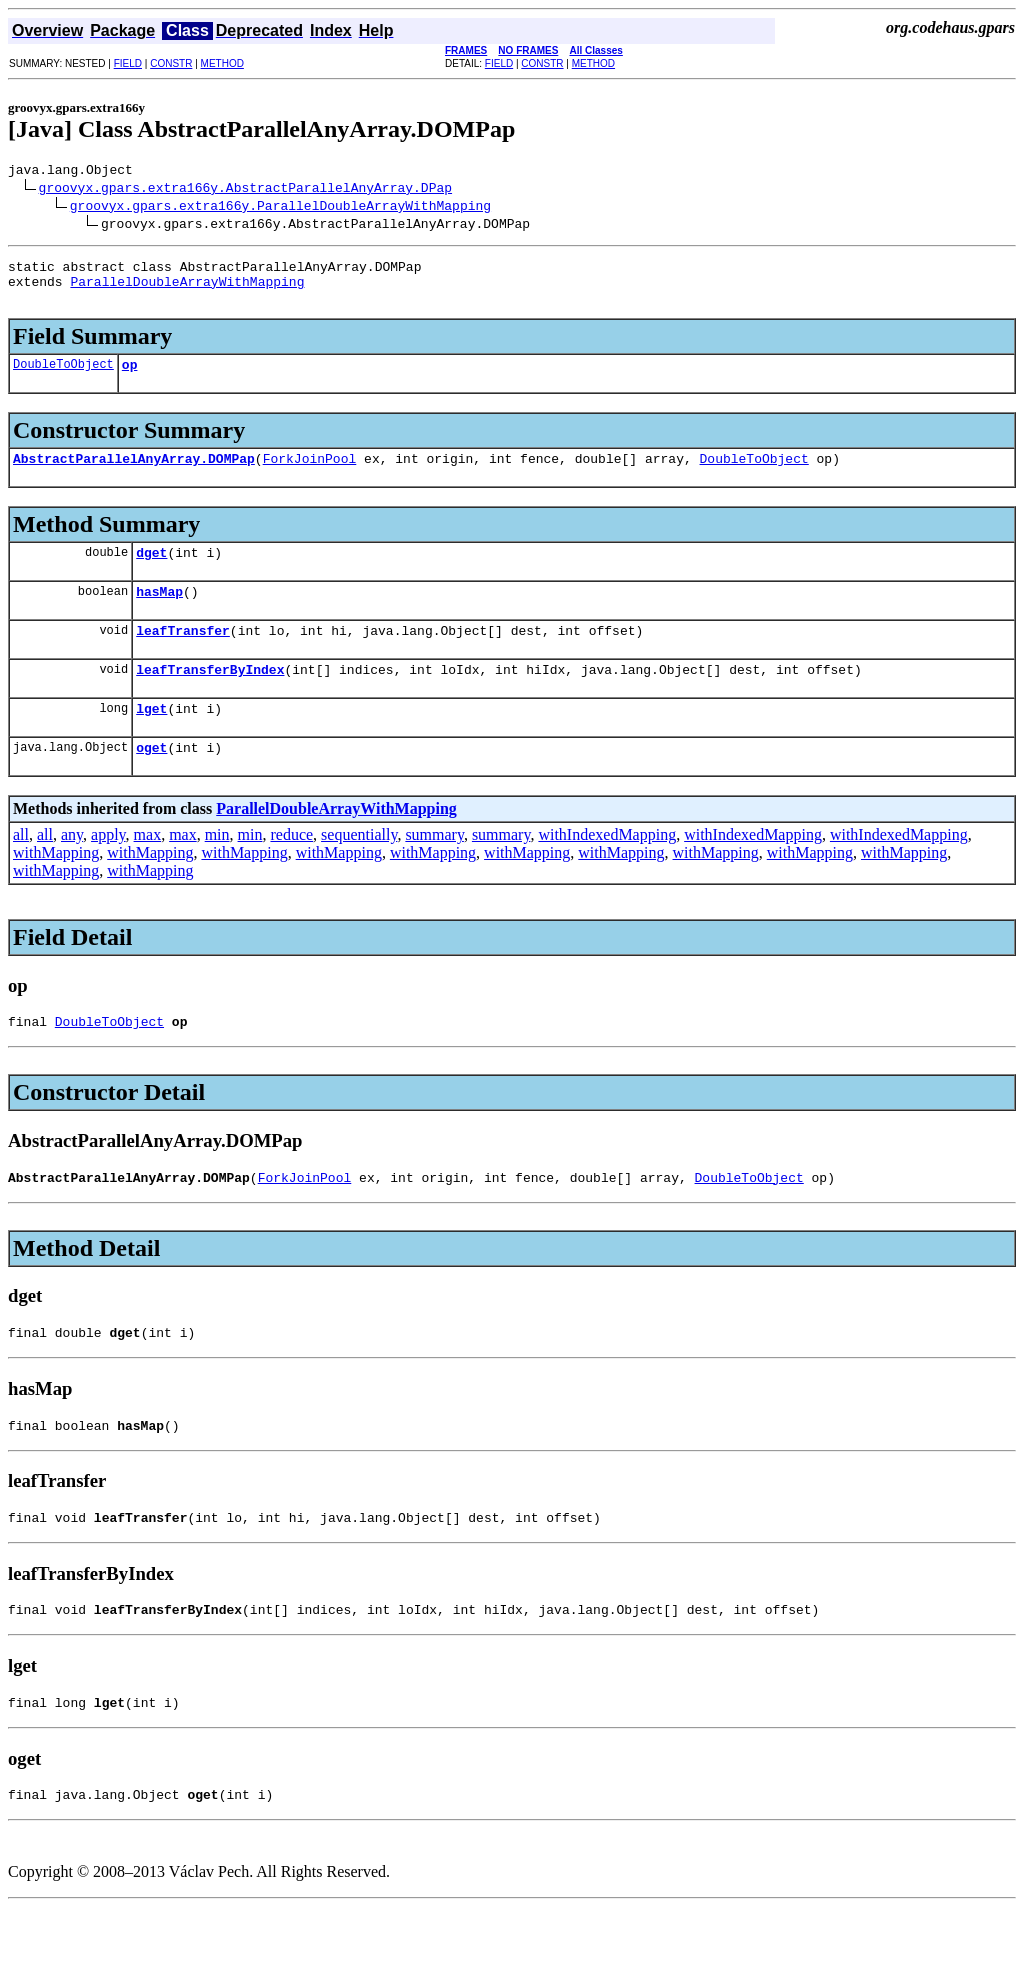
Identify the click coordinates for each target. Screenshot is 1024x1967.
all (21, 870)
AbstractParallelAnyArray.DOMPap (134, 476)
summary (434, 870)
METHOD (222, 63)
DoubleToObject (63, 378)
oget (151, 783)
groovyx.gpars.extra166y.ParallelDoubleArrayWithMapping (280, 208)
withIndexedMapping (607, 870)
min (217, 870)
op (130, 379)
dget (151, 573)
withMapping (56, 888)
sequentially (359, 870)
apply (108, 870)
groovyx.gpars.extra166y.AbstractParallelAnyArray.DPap (245, 190)
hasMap (159, 615)
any (72, 870)
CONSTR (171, 63)
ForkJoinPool (310, 476)
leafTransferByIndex (210, 699)
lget (151, 741)
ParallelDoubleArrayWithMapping (187, 290)
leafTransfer (183, 657)
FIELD (128, 63)
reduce (291, 870)
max (148, 870)
